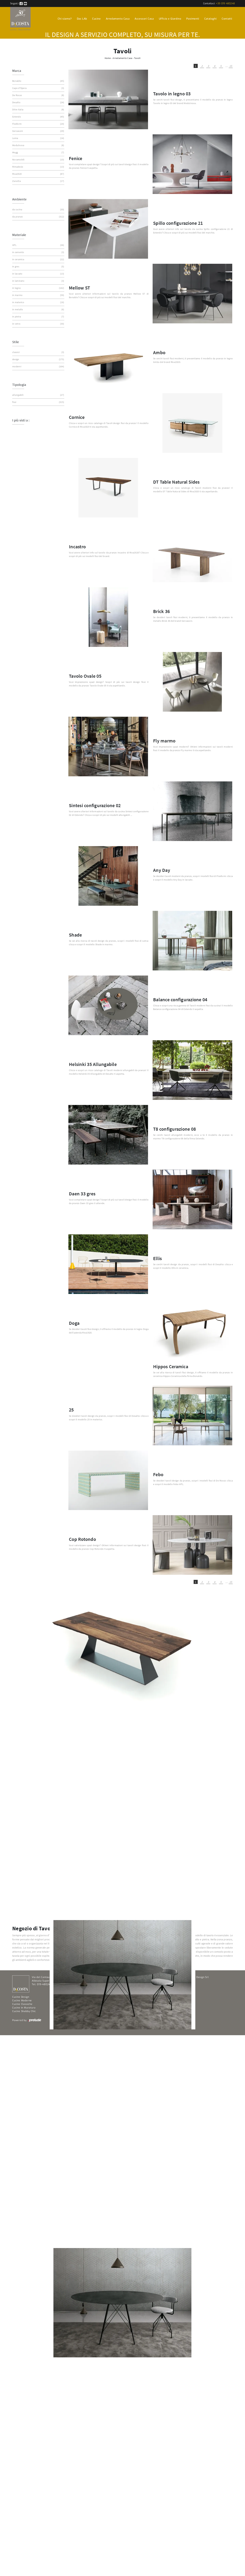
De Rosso (37, 95)
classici (37, 352)
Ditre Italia (37, 109)
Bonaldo (37, 81)
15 (230, 66)
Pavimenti (192, 18)
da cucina (37, 209)
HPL (37, 245)
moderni (37, 366)
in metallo (37, 309)
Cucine (96, 18)
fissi (37, 402)
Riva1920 (37, 174)
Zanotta (37, 181)
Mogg (37, 152)
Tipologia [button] (19, 384)
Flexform (37, 124)
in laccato (37, 274)
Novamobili (37, 159)
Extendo (37, 117)
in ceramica (37, 259)
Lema (37, 138)
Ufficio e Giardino (170, 18)
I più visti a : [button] (20, 420)
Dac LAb (82, 18)
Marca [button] (16, 70)
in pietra (37, 316)
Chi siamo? (65, 18)
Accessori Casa (144, 18)
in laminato (37, 281)
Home (108, 58)
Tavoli (137, 58)
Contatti (227, 18)
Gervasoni (37, 131)
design (37, 359)
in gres (37, 266)
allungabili (37, 395)
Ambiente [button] (19, 199)
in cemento (37, 252)
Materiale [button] (19, 235)
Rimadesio (37, 167)
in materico (37, 302)
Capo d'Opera (37, 88)
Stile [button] (15, 342)
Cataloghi (210, 18)
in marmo (37, 295)
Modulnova (37, 145)
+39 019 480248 (225, 3)
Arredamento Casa (118, 18)
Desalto (37, 102)
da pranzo (37, 216)
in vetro (37, 324)
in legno (37, 288)
